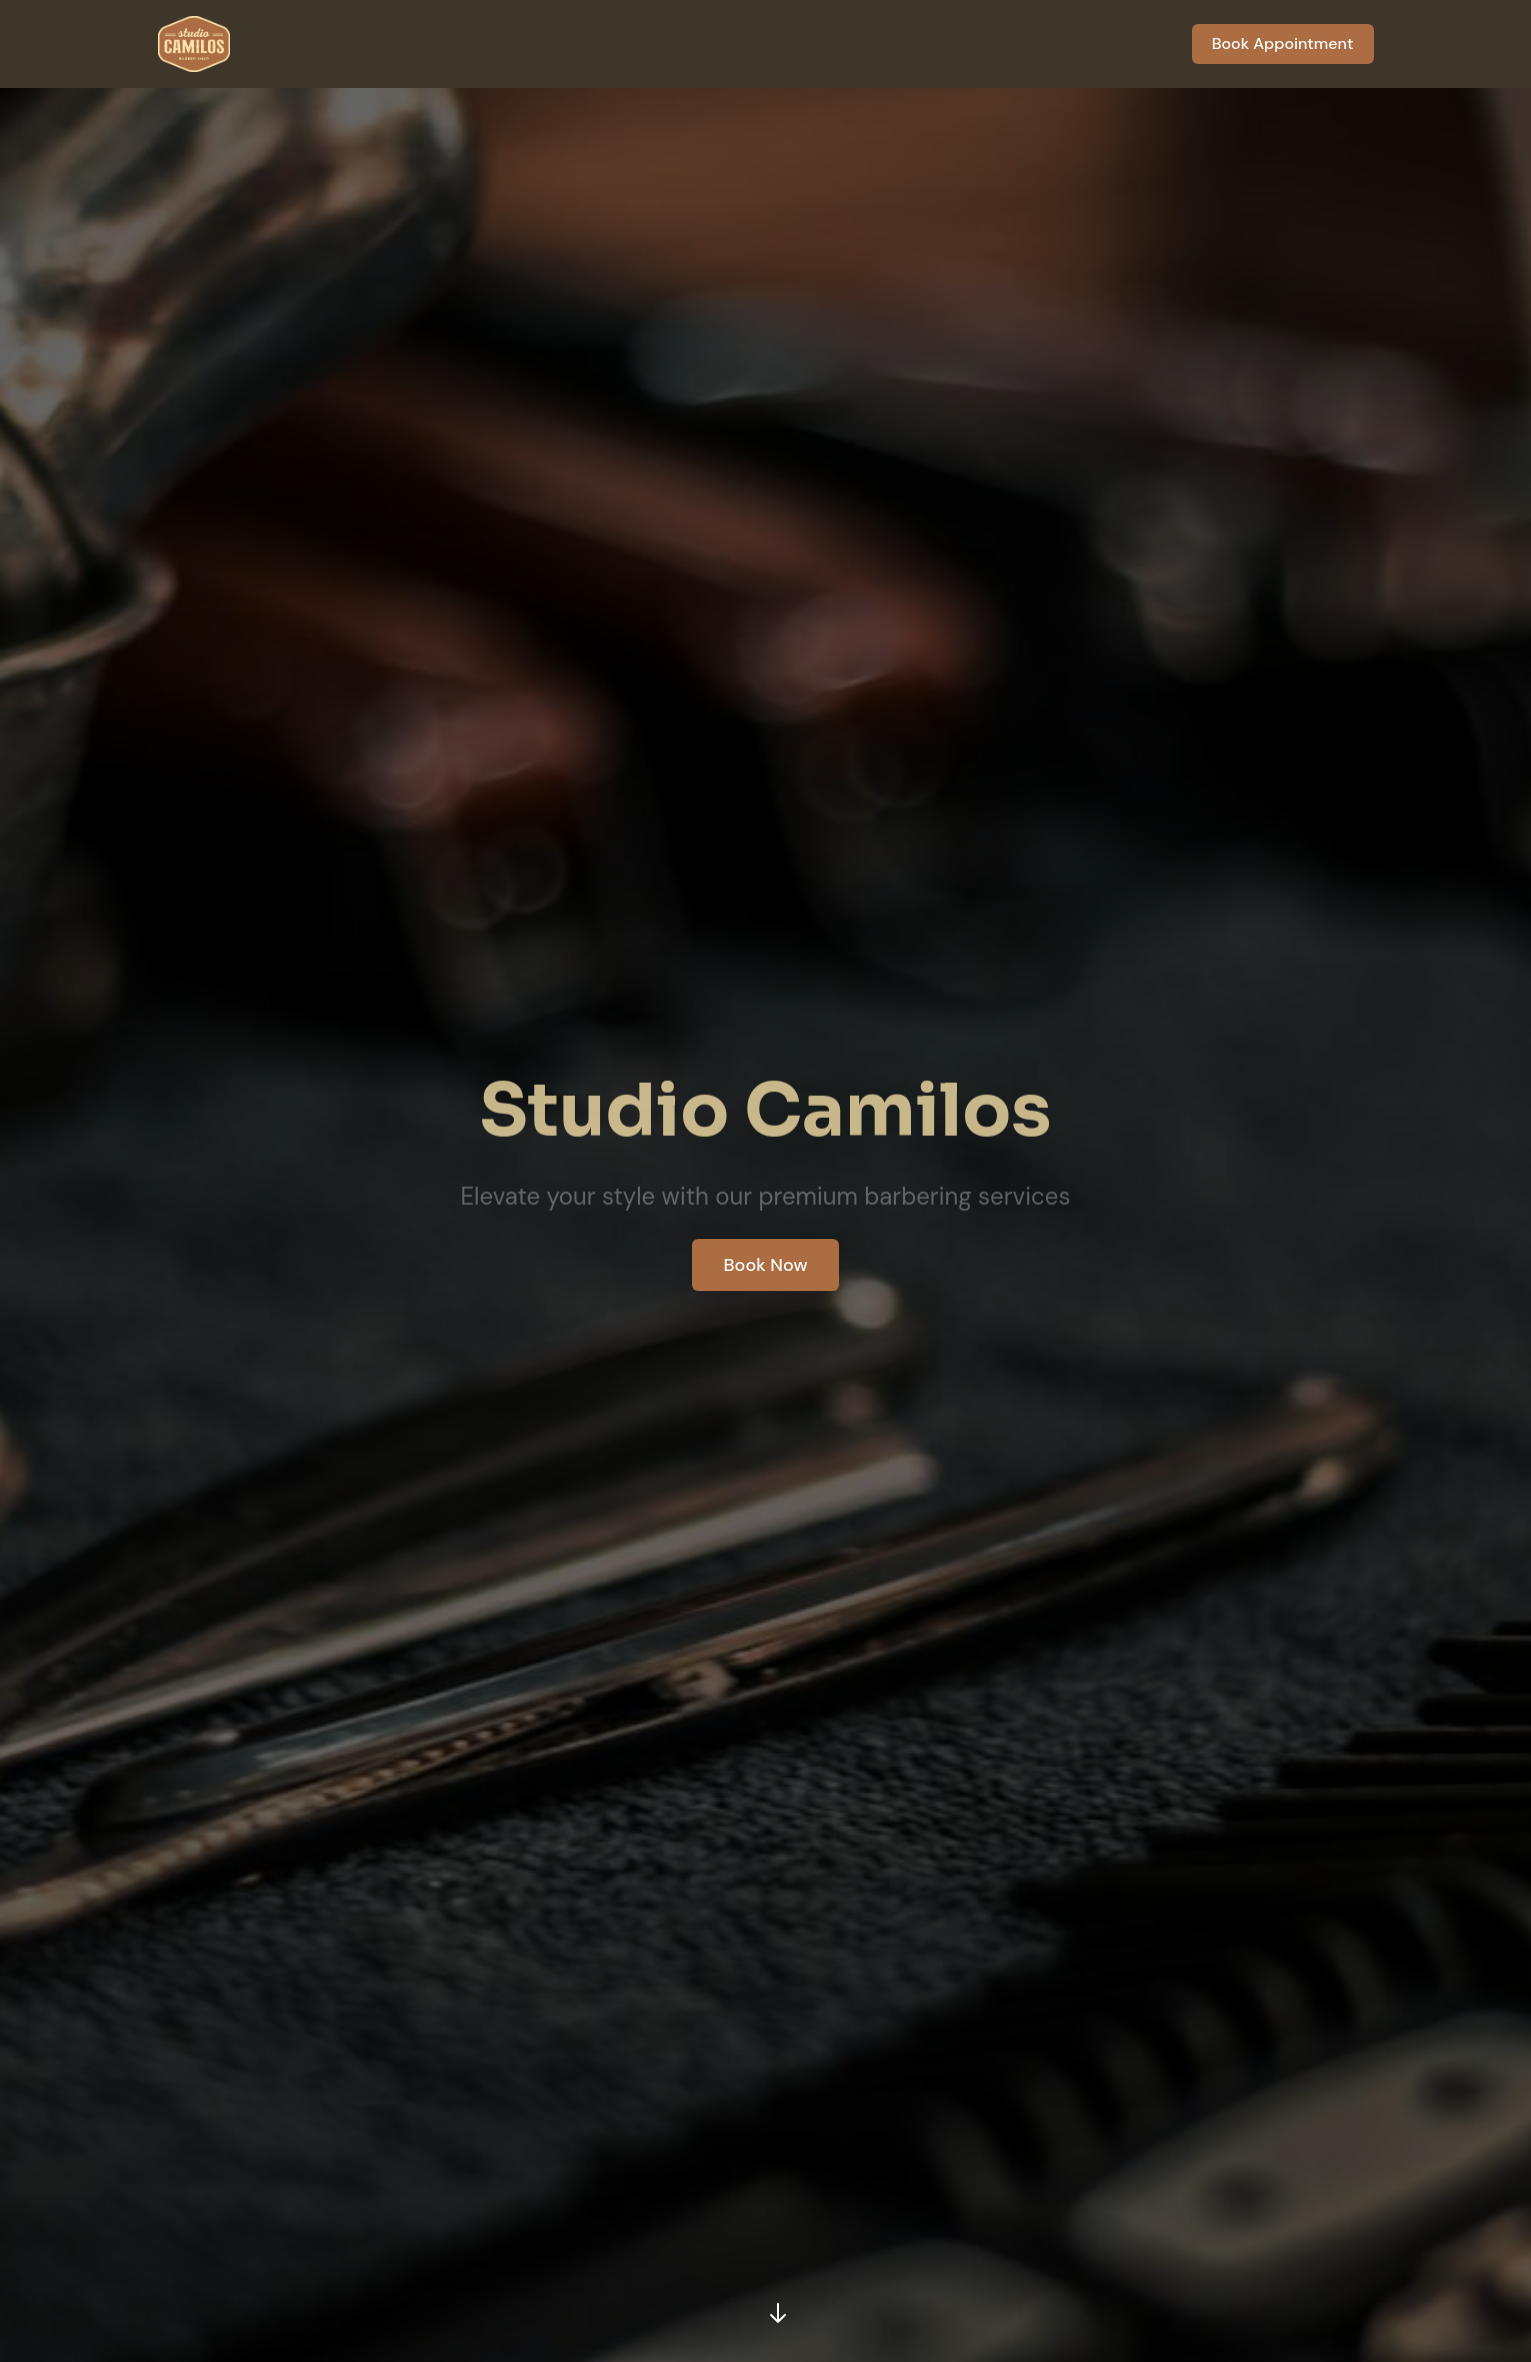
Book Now (766, 1265)
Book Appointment (1283, 43)
